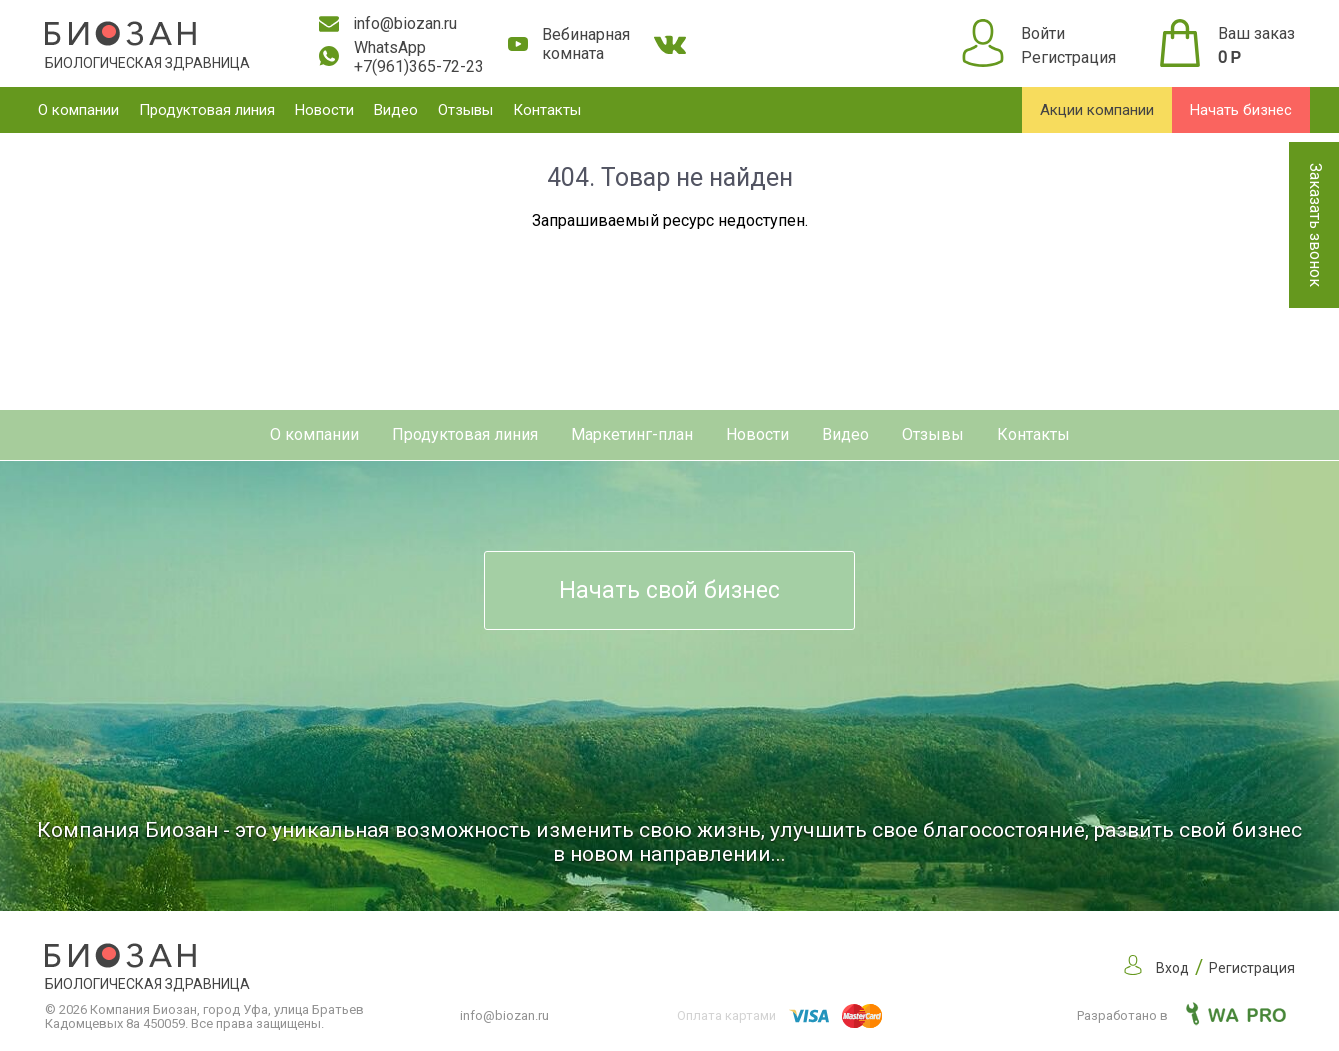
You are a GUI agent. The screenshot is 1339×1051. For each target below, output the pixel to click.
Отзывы (465, 110)
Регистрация (1068, 57)
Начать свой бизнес (669, 590)
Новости (324, 110)
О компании (78, 110)
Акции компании (1097, 110)
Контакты (547, 110)
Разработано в (1181, 1015)
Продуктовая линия (207, 110)
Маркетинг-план (632, 434)
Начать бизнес (1241, 110)
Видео (396, 110)
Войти (1043, 33)
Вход (1172, 968)
